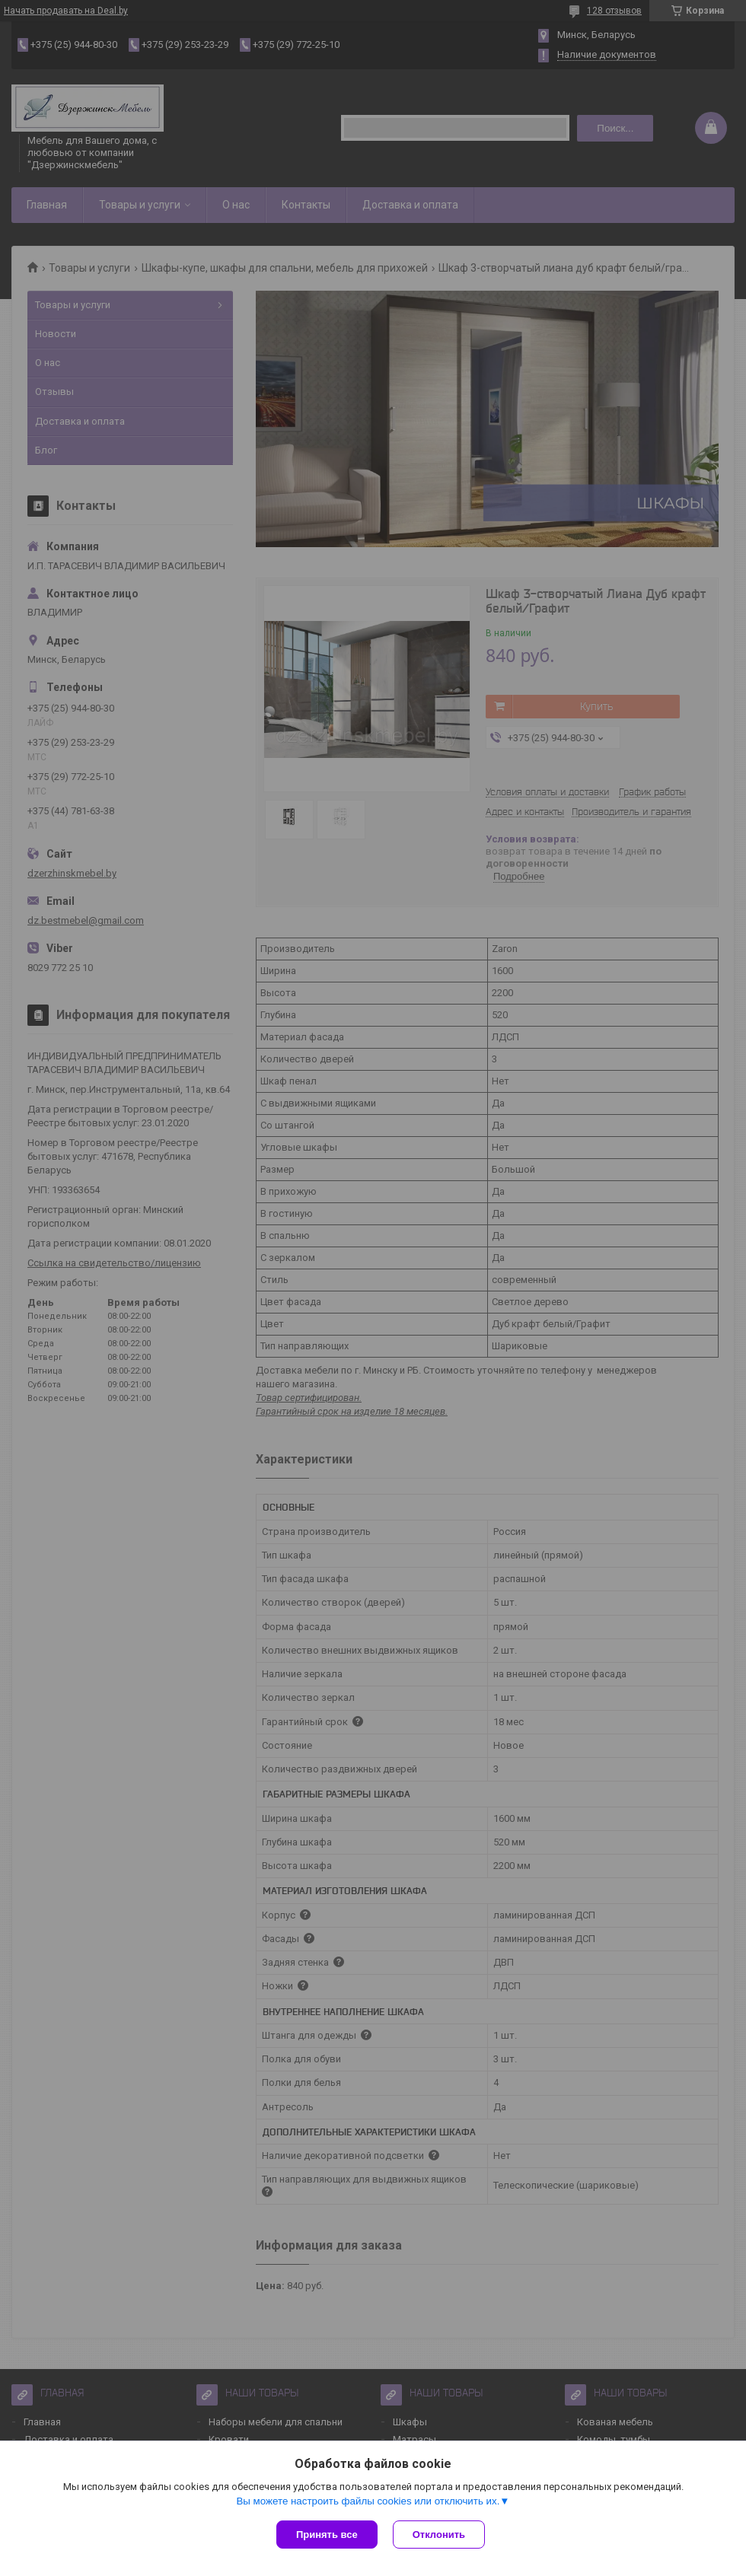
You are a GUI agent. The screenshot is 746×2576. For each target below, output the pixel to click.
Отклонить (439, 2534)
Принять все (327, 2534)
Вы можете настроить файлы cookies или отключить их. (367, 2501)
